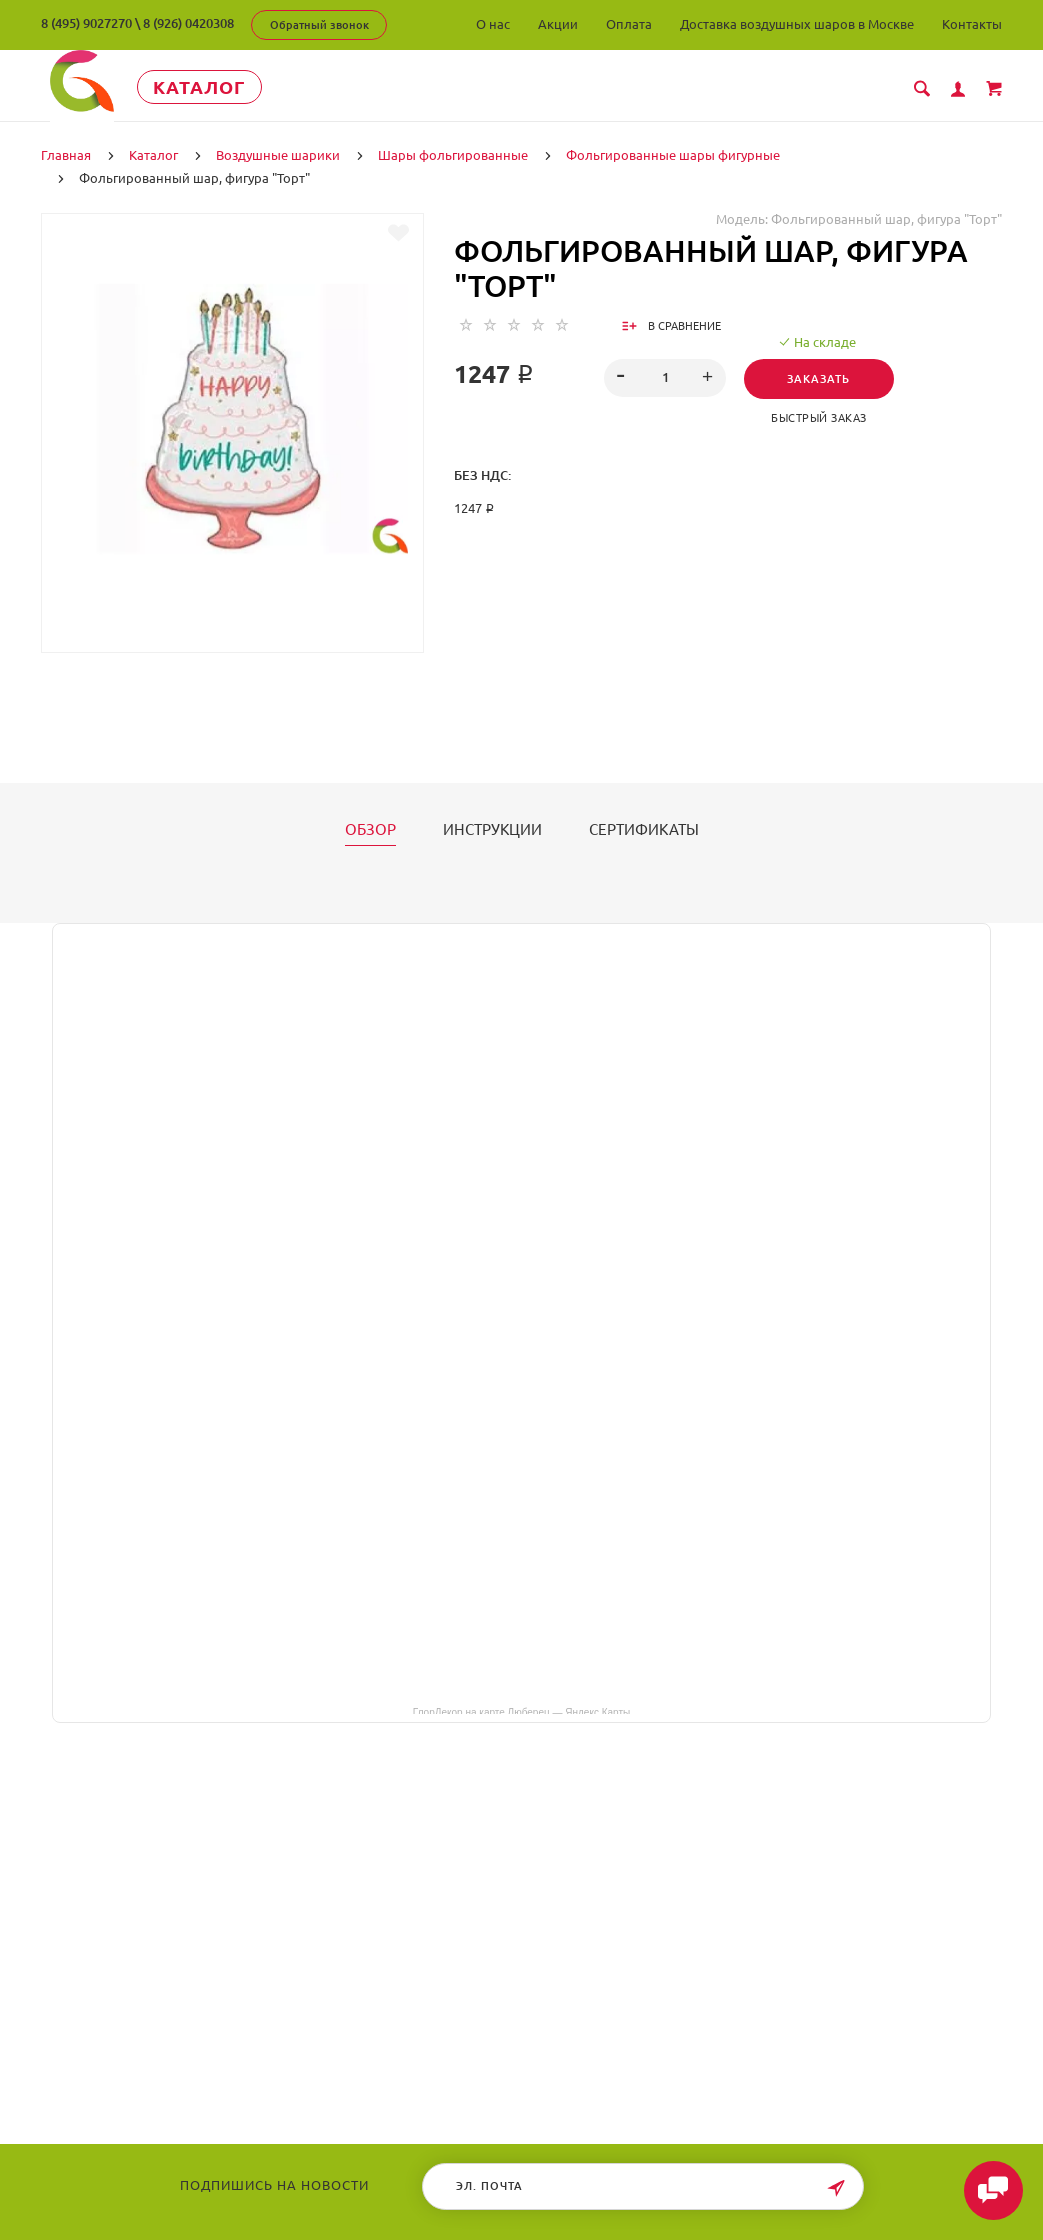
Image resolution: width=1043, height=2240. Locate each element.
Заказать (822, 378)
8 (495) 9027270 (86, 23)
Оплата (629, 24)
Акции (558, 24)
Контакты (972, 24)
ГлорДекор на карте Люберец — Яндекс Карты (521, 1710)
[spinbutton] (664, 377)
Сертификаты (644, 829)
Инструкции (492, 829)
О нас (493, 24)
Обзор (370, 829)
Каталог (225, 87)
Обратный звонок (319, 25)
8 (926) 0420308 (188, 23)
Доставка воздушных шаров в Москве (797, 24)
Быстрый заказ (823, 417)
